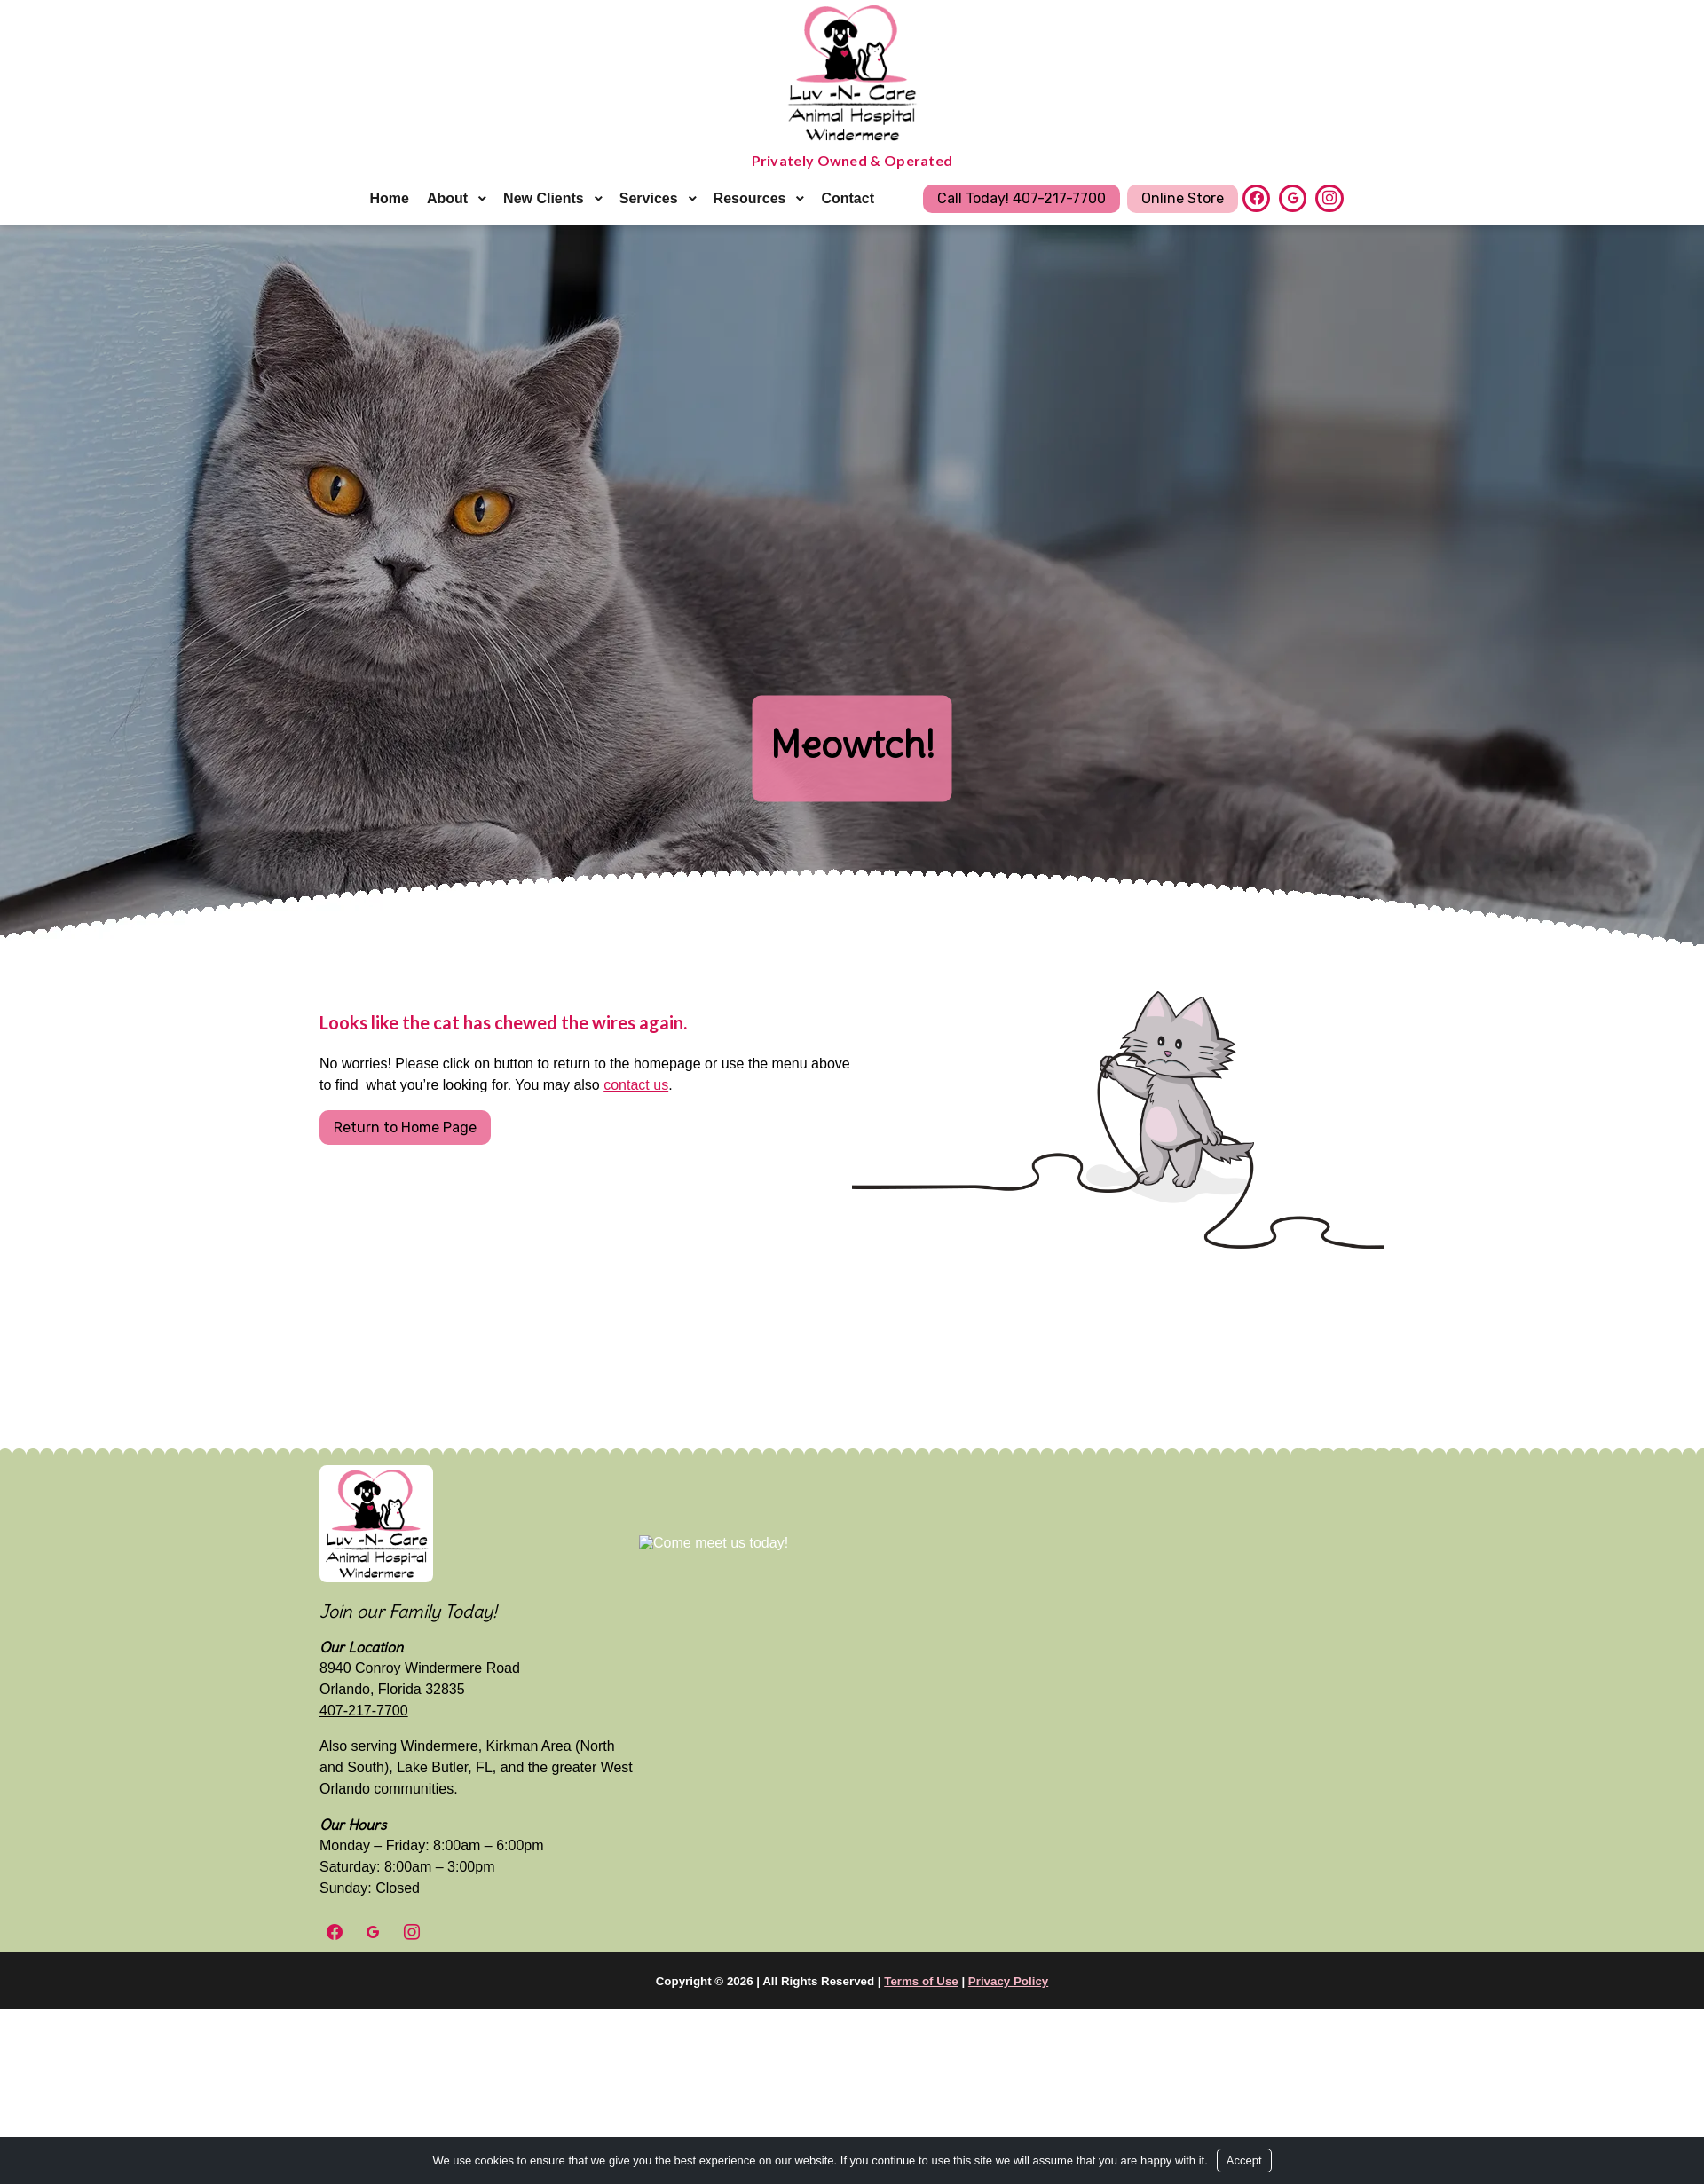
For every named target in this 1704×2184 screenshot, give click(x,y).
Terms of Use (921, 1981)
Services (648, 198)
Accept (1244, 2160)
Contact (847, 198)
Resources (750, 198)
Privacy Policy (1008, 1981)
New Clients (543, 198)
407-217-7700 (364, 1710)
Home (388, 198)
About (447, 198)
